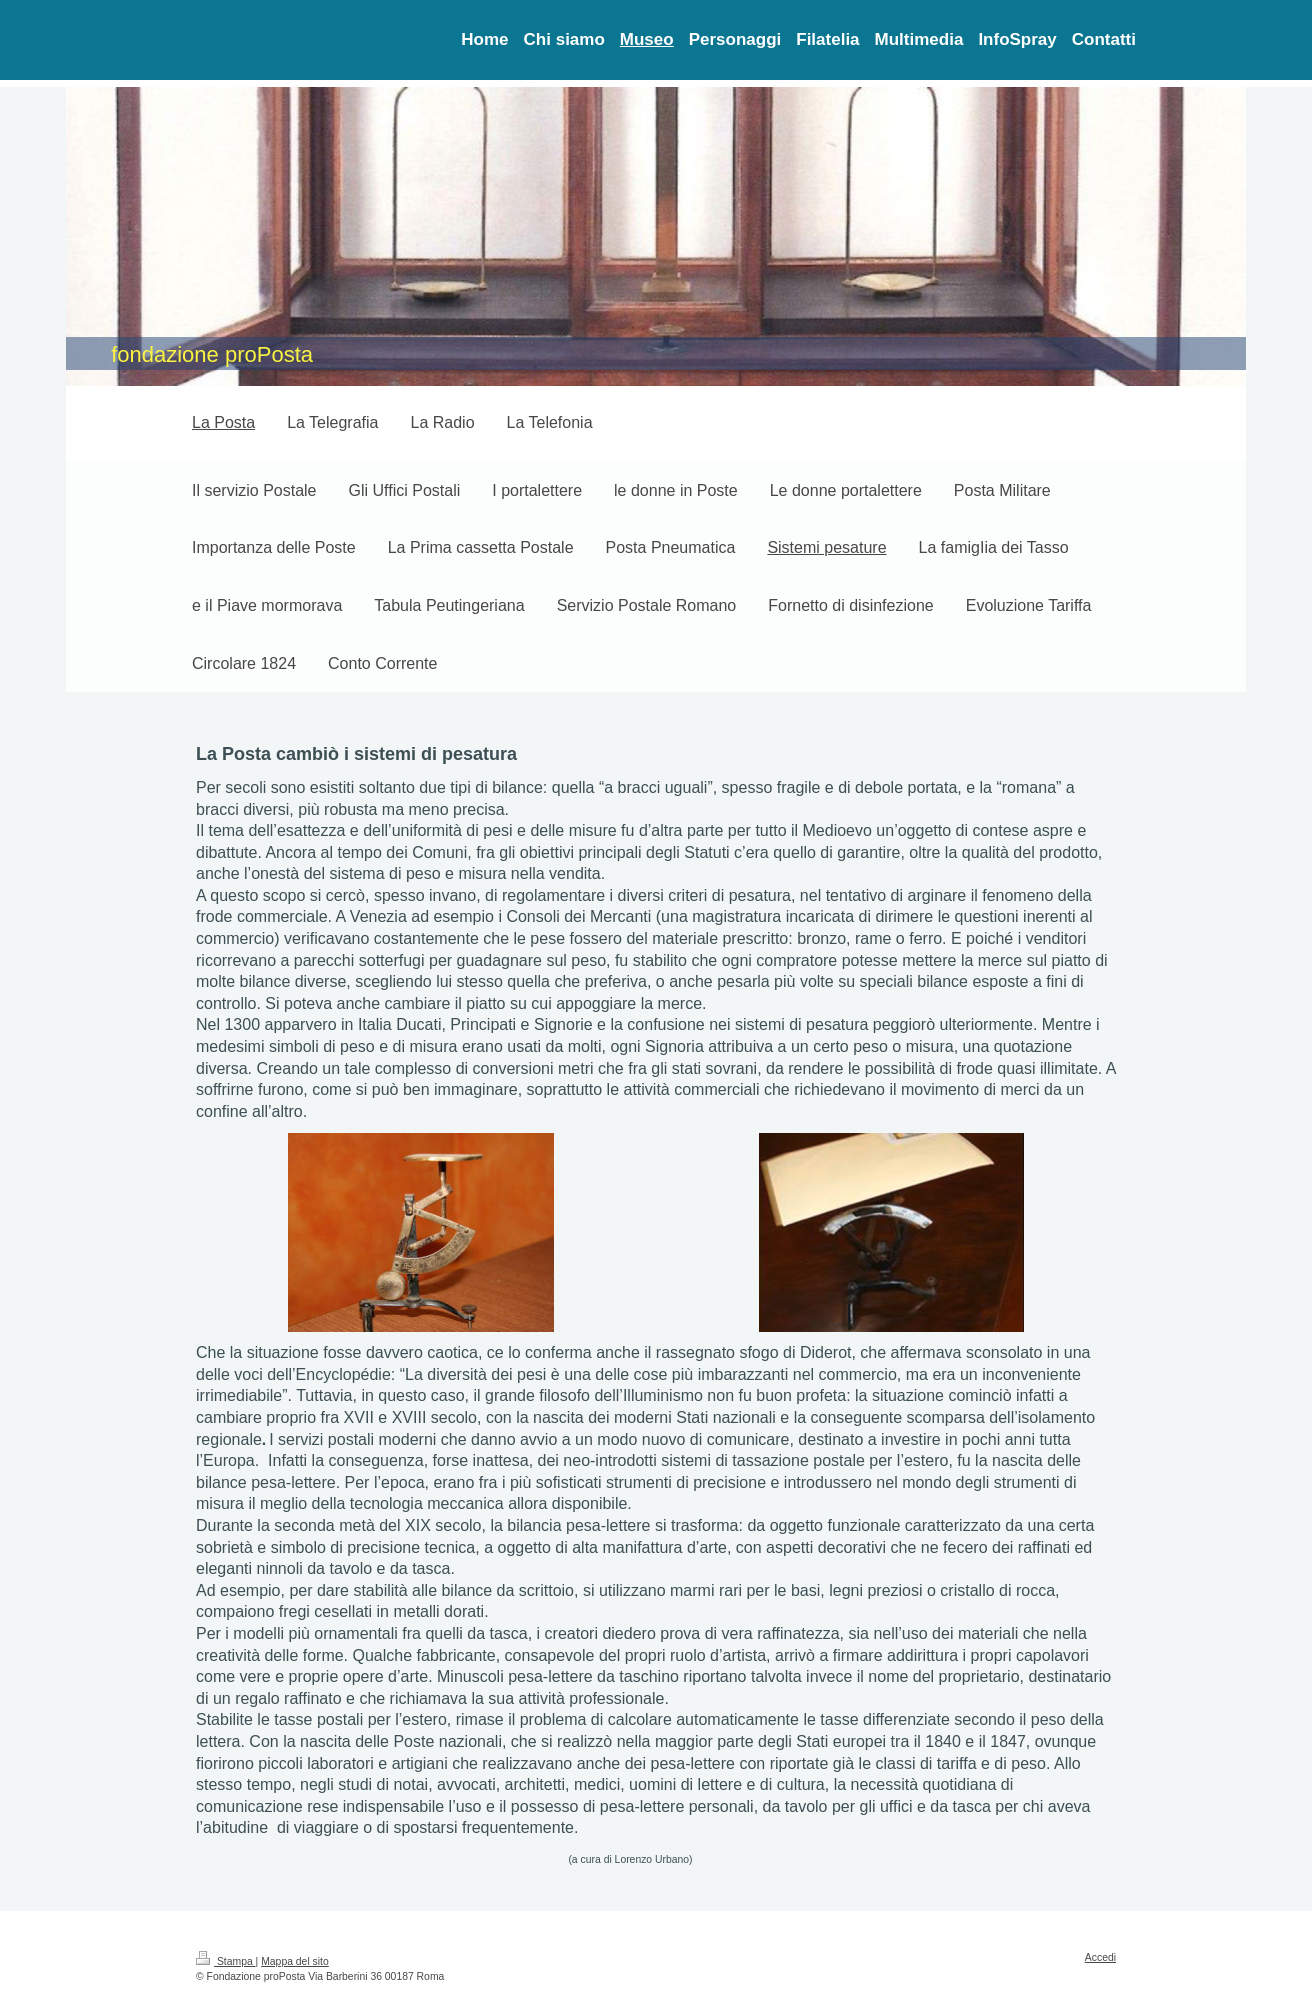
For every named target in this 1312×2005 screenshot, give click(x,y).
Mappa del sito (295, 1961)
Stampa (226, 1961)
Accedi (1100, 1957)
